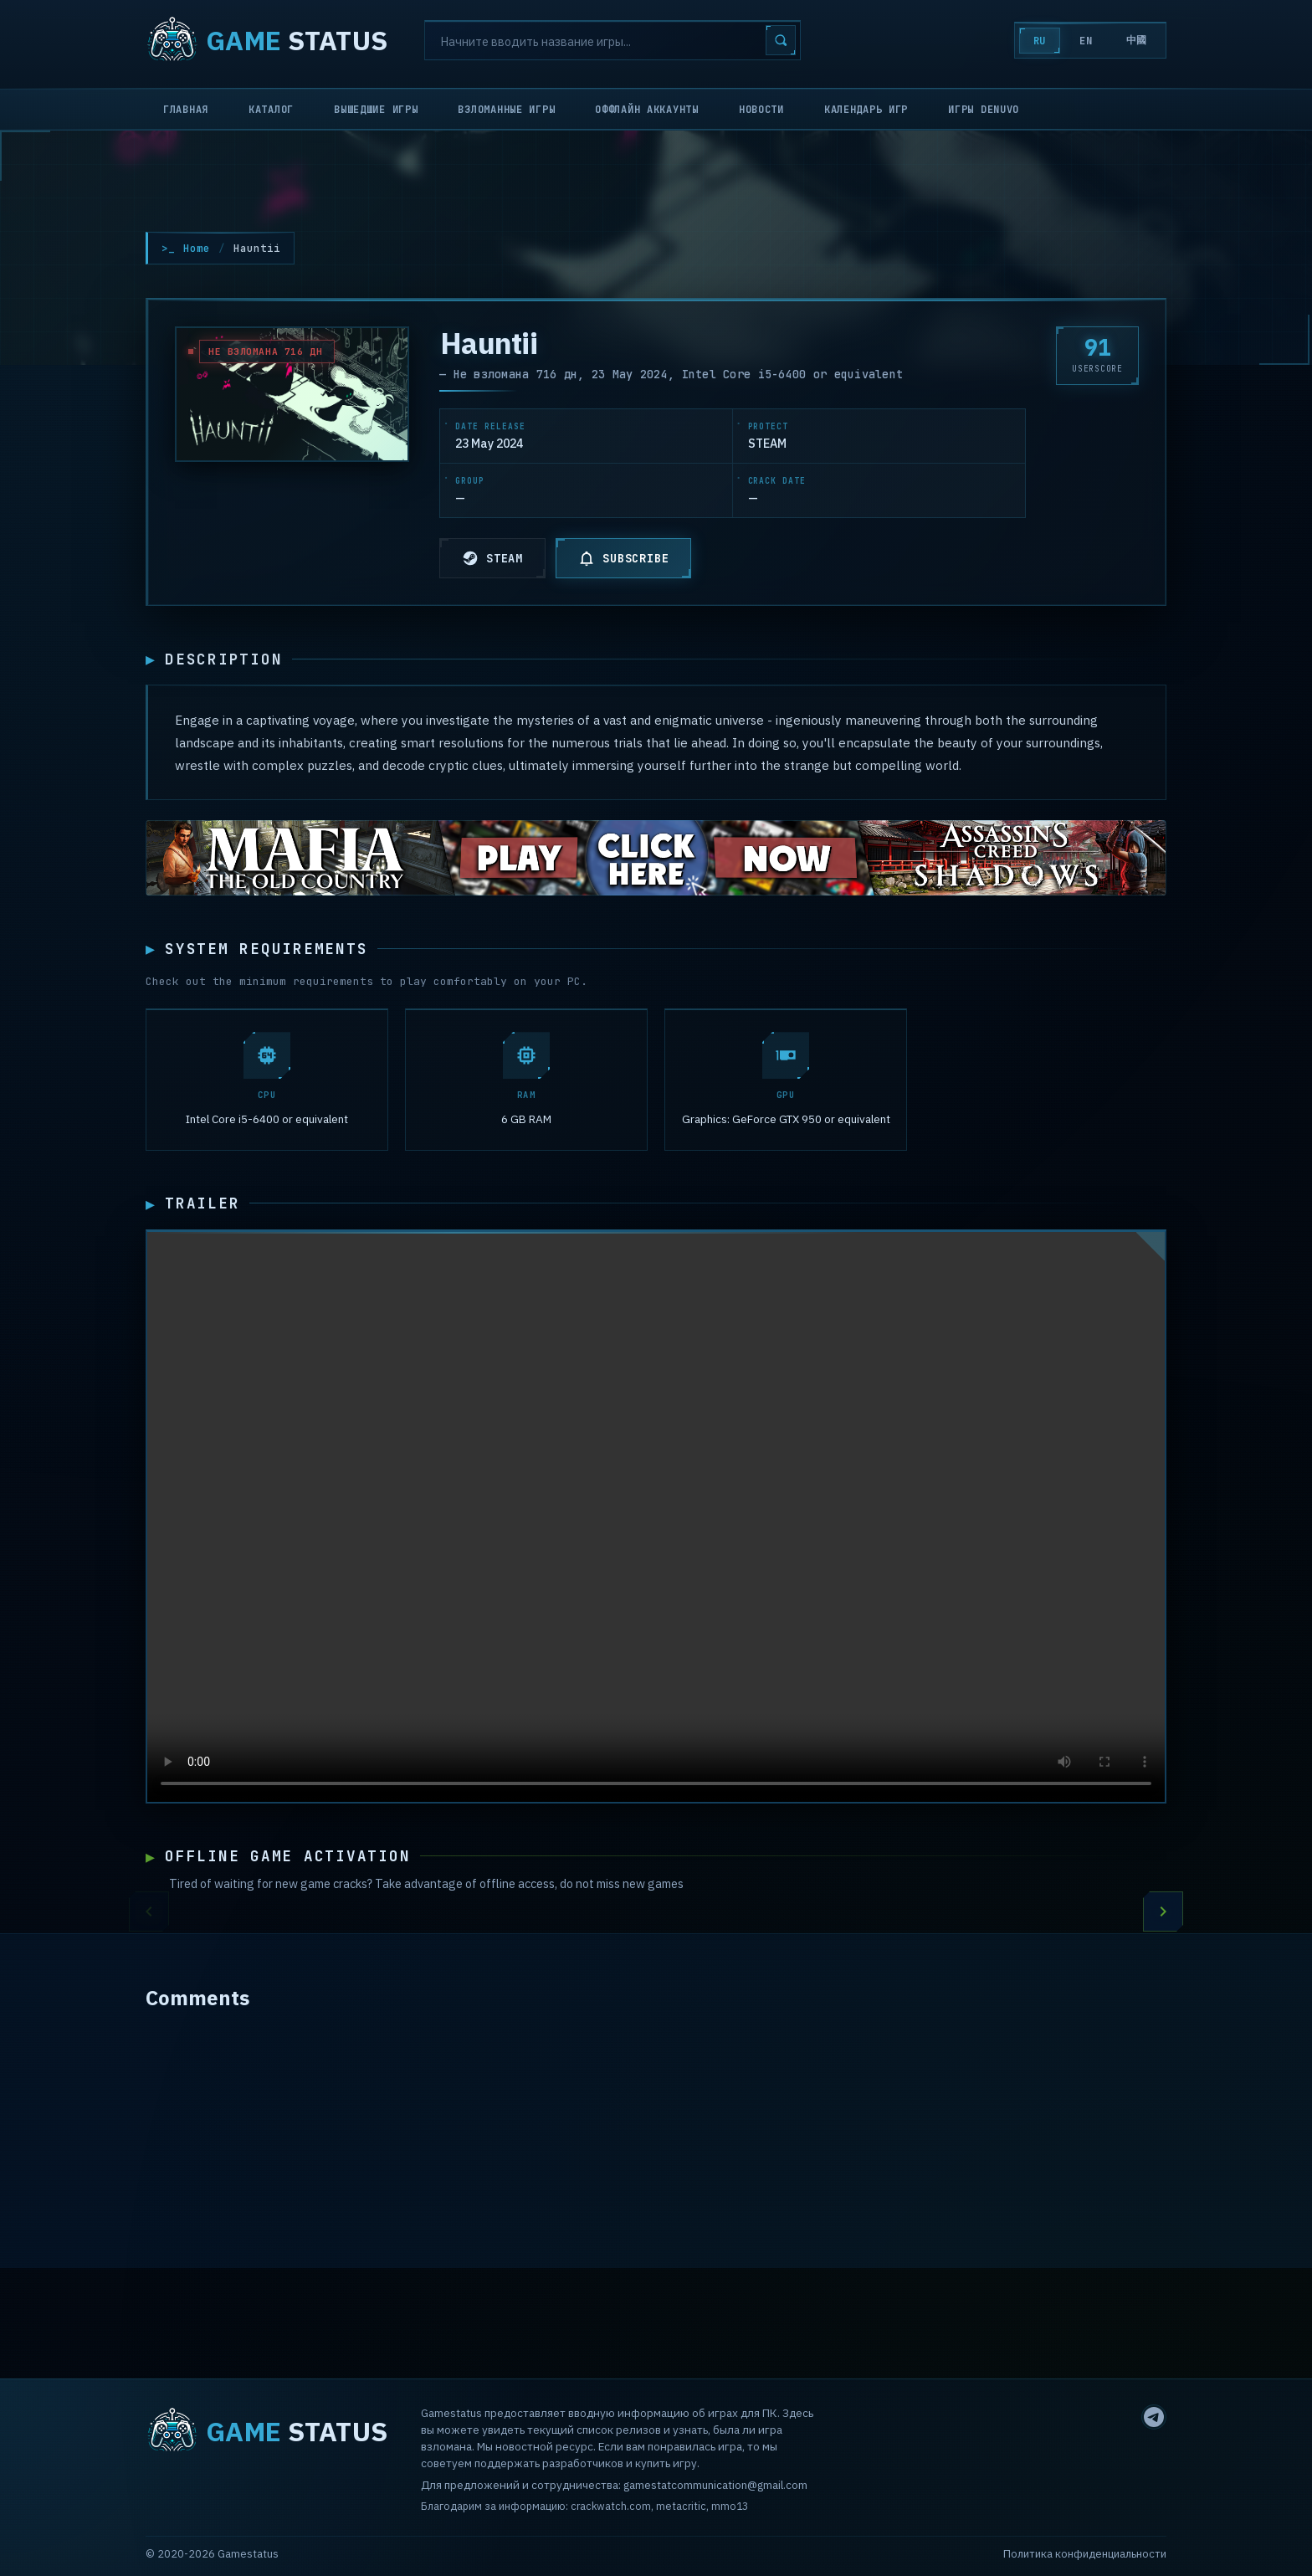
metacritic (681, 2506)
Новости (761, 109)
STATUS (266, 40)
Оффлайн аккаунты (647, 109)
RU (1039, 41)
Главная (185, 109)
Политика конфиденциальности (1084, 2554)
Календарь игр (866, 109)
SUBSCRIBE (623, 558)
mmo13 (729, 2506)
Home (196, 248)
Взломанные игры (506, 109)
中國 (1136, 40)
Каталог (271, 109)
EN (1085, 41)
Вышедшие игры (376, 109)
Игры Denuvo (983, 109)
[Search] (612, 40)
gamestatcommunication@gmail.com (715, 2485)
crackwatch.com (611, 2506)
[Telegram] (1153, 2417)
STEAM (492, 558)
